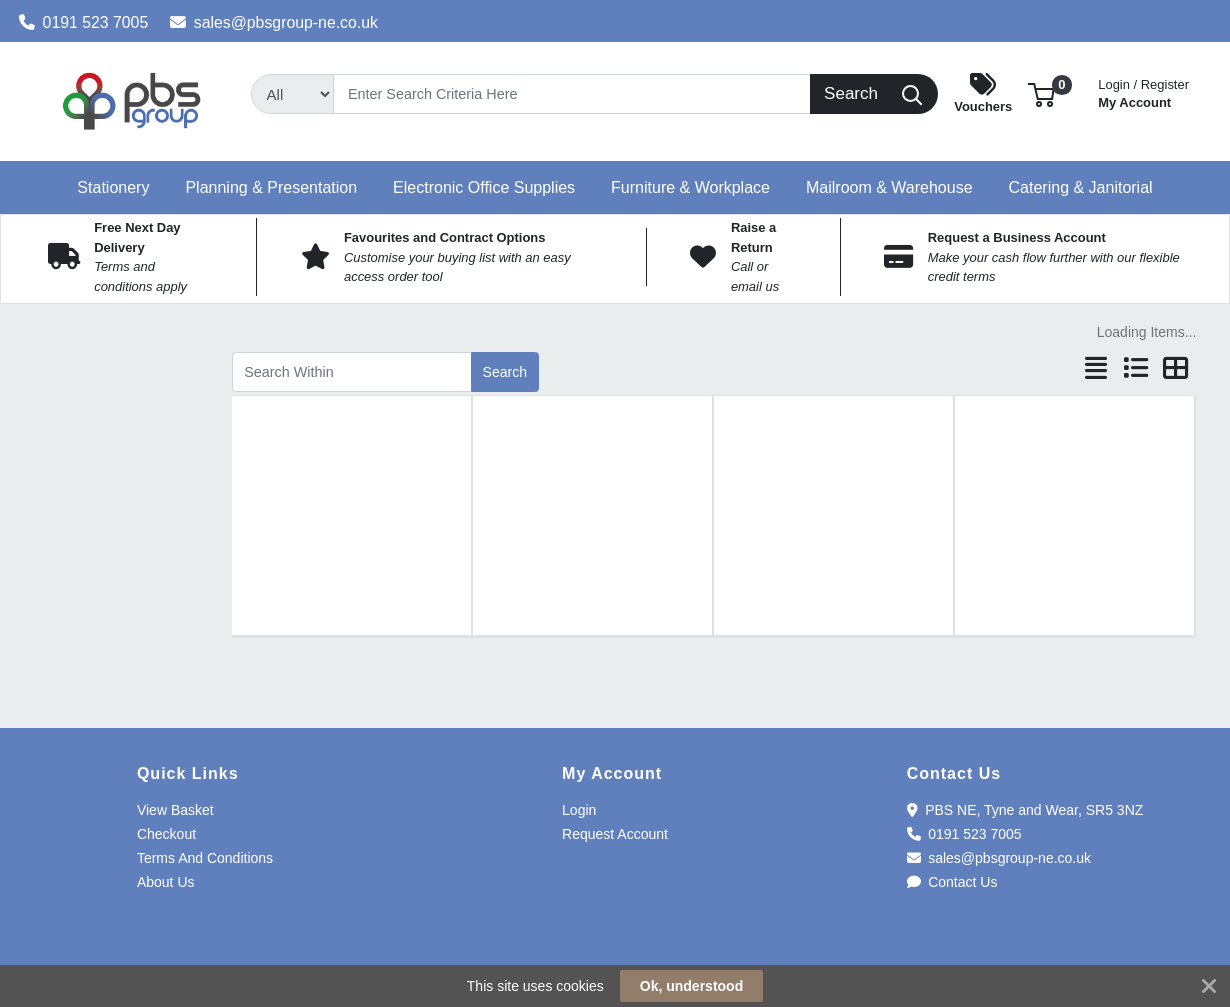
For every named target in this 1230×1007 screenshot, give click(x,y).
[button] (1041, 93)
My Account (1143, 91)
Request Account (615, 834)
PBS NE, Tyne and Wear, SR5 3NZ (1025, 810)
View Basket (175, 810)
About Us (166, 882)
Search (505, 372)
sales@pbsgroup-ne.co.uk (274, 22)
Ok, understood (691, 986)
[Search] (572, 94)
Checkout (166, 834)
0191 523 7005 (84, 22)
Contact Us (952, 882)
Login (579, 810)
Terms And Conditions (205, 858)
